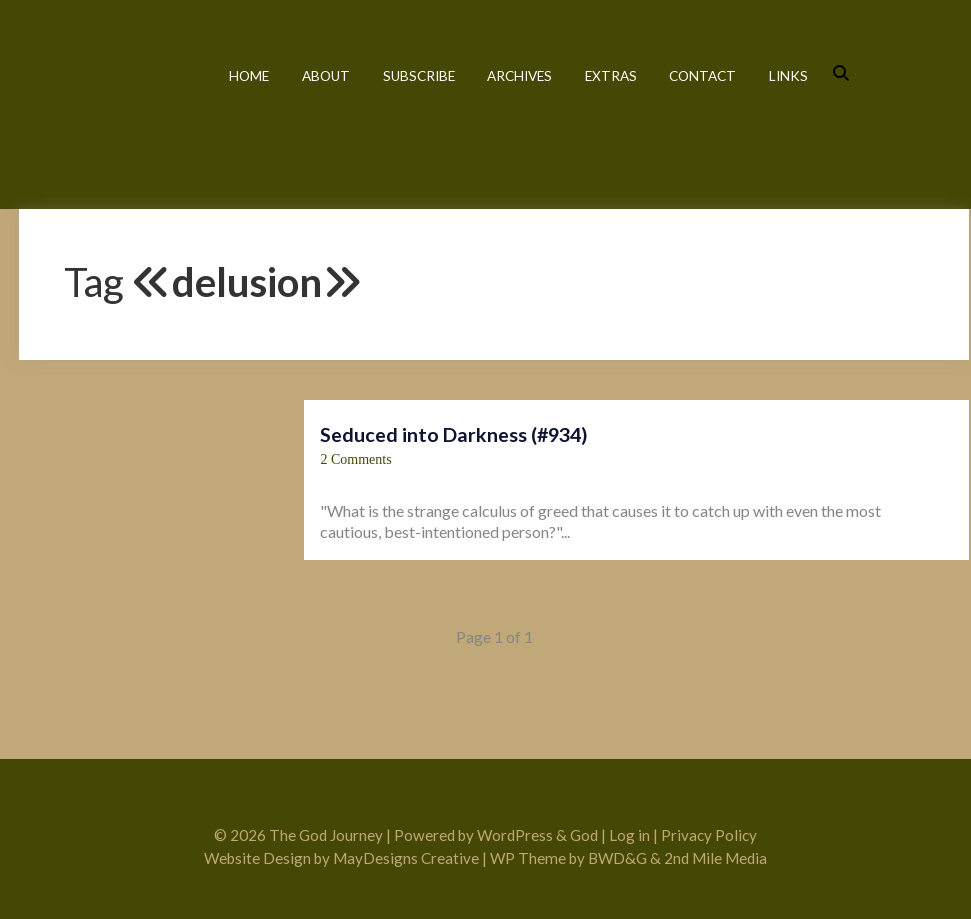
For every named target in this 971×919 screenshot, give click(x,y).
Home (249, 76)
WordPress (515, 835)
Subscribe (419, 76)
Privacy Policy (709, 835)
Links (788, 76)
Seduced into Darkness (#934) (454, 434)
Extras (611, 76)
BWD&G (617, 858)
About (326, 76)
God (584, 835)
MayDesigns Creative (406, 858)
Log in (629, 835)
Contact (702, 76)
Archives (519, 76)
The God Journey (106, 102)
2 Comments (355, 459)
